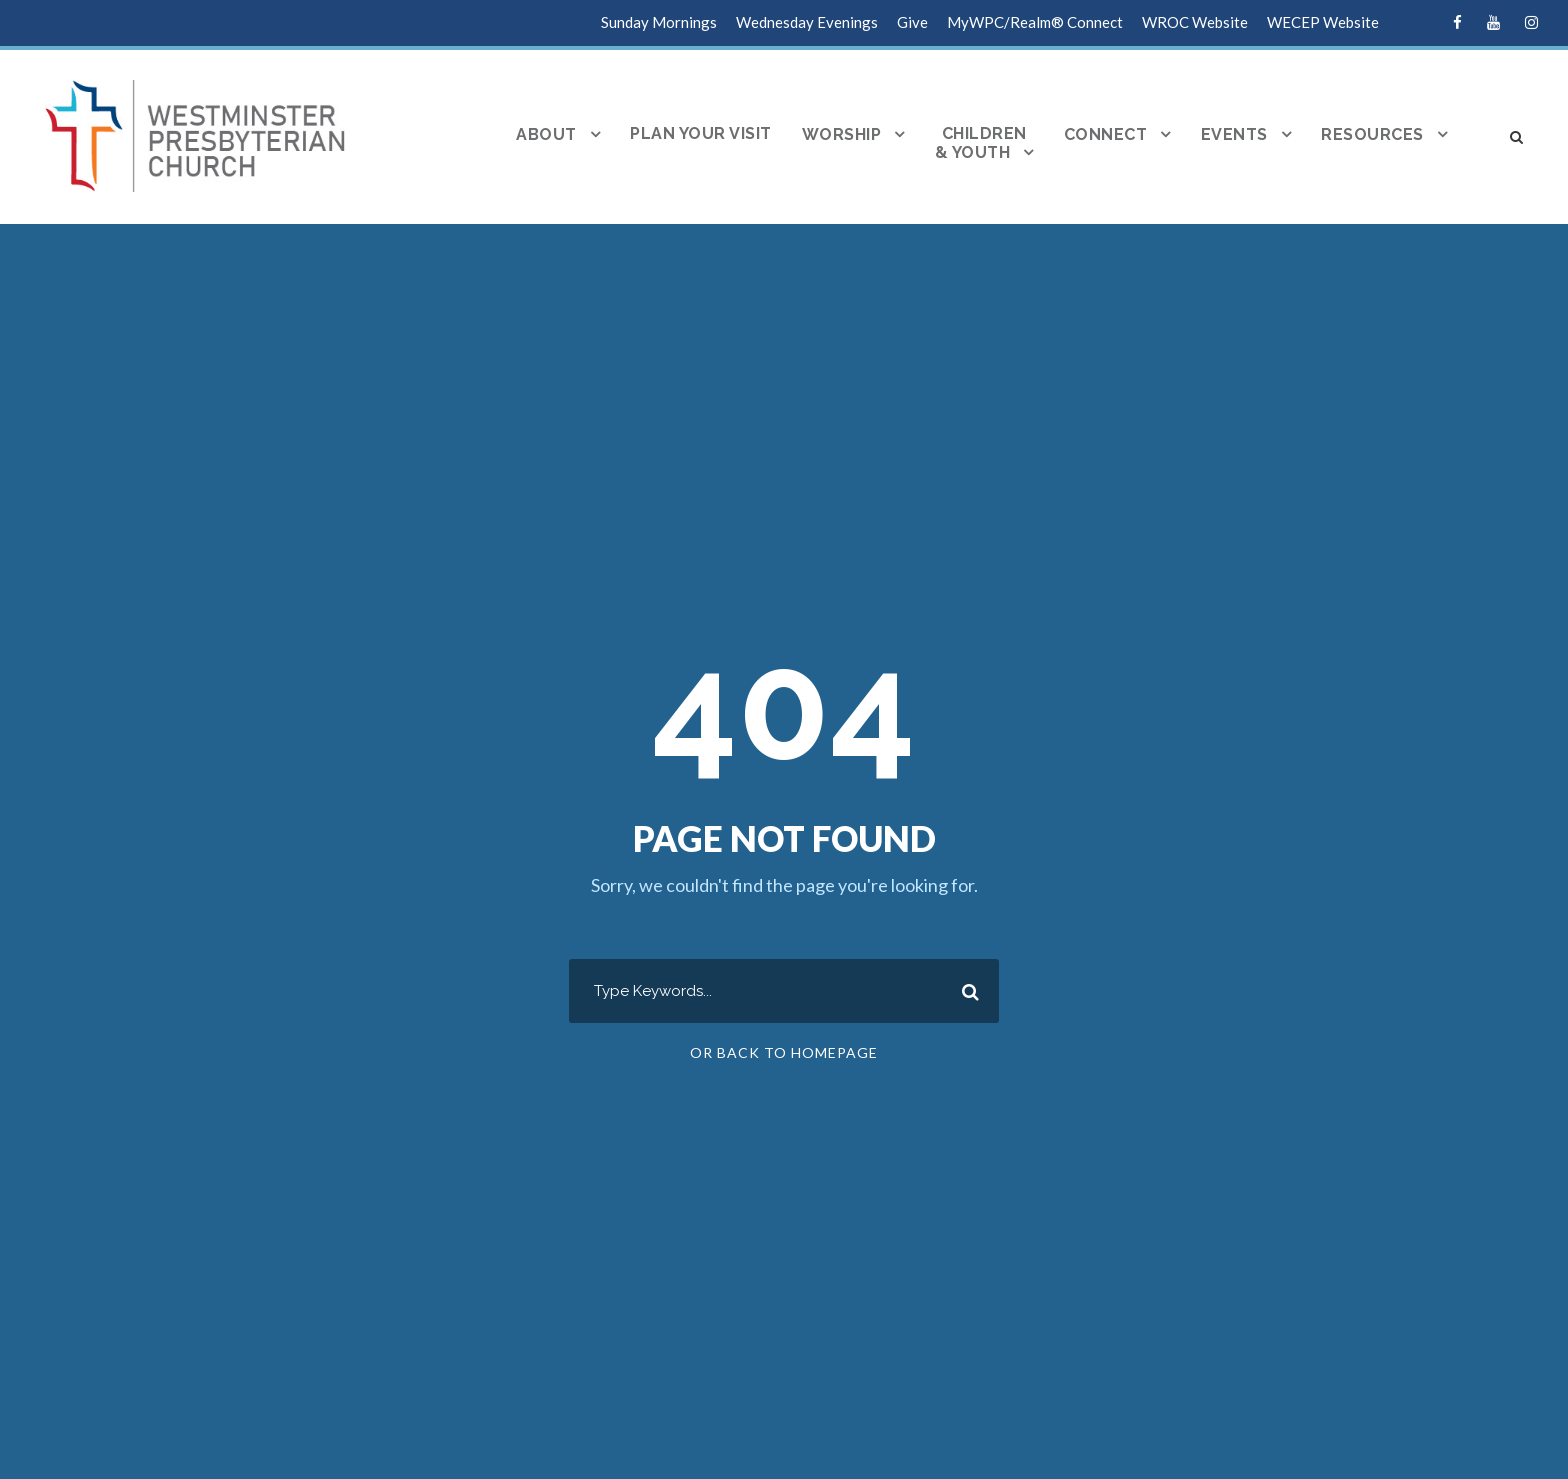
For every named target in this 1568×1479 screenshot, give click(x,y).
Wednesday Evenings (807, 22)
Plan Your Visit (701, 134)
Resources (1372, 134)
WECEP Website (1323, 22)
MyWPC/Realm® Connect (1035, 22)
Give (912, 22)
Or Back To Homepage (784, 1052)
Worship (842, 134)
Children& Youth (981, 143)
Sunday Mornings (659, 22)
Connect (1106, 134)
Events (1234, 134)
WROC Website (1195, 22)
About (546, 134)
